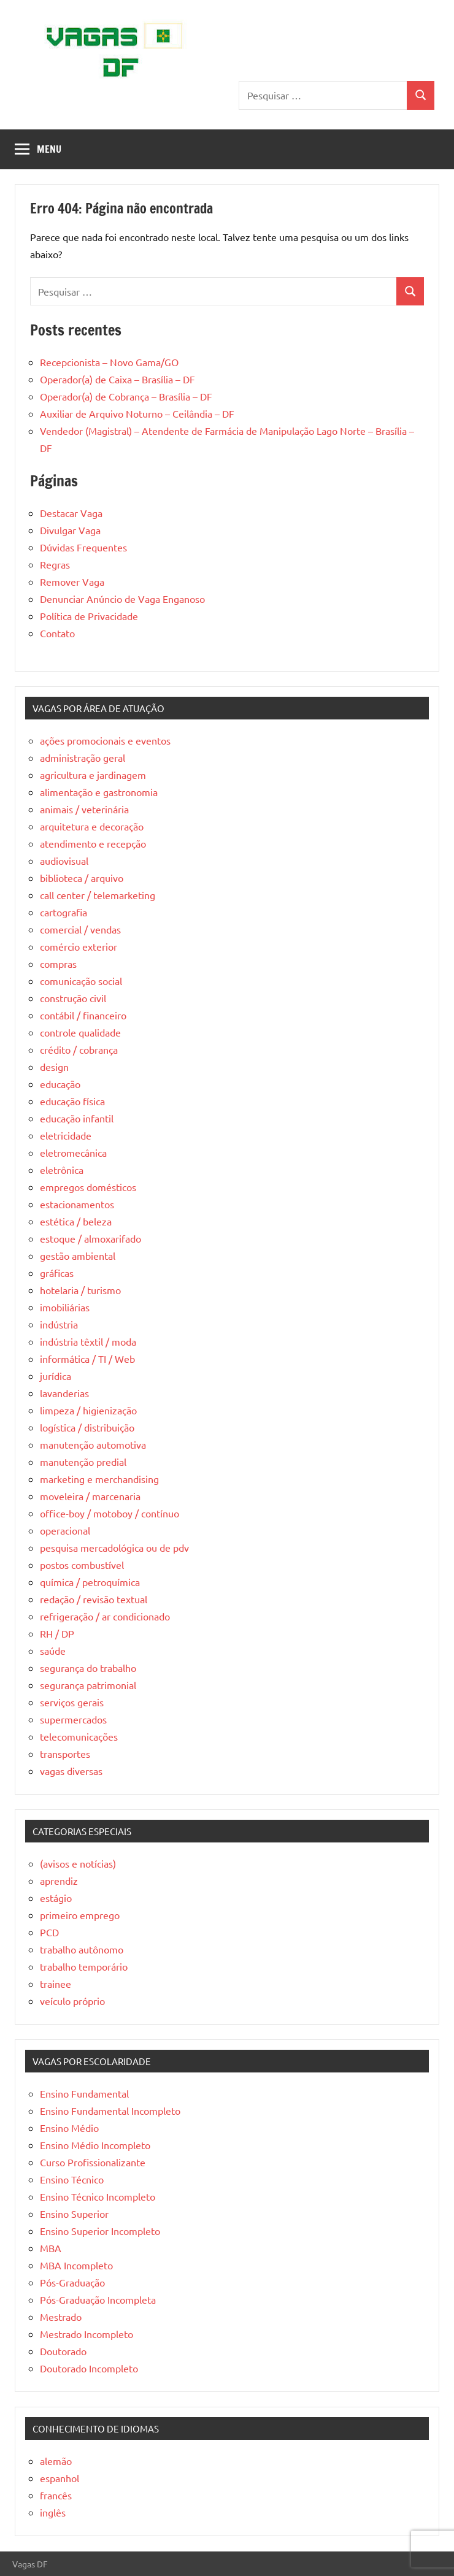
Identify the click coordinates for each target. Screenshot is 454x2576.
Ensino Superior (74, 2213)
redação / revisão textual (93, 1599)
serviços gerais (72, 1702)
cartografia (63, 912)
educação (60, 1084)
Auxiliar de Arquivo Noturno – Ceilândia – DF (137, 413)
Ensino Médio (69, 2128)
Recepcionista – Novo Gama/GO (109, 362)
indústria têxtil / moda (88, 1341)
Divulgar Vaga (70, 530)
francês (56, 2495)
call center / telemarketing (97, 895)
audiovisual (64, 860)
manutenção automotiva (93, 1444)
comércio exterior (78, 946)
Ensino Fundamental (84, 2093)
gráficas (57, 1273)
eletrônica (61, 1169)
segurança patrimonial (88, 1685)
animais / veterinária (84, 809)
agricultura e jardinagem (93, 775)
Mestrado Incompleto (86, 2334)
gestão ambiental (77, 1255)
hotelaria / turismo (80, 1290)
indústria (59, 1324)
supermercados (73, 1719)
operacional (65, 1530)
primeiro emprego (80, 1915)
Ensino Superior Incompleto (100, 2231)
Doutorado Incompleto (89, 2368)
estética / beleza (76, 1221)
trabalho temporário (84, 1966)
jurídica (55, 1376)
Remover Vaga (72, 581)
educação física (72, 1101)
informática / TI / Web (87, 1358)
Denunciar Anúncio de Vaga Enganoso (122, 598)
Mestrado (61, 2316)
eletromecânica (73, 1152)
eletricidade (65, 1135)
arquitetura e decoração (92, 826)
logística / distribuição (87, 1427)
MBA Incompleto (76, 2265)
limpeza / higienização (88, 1410)
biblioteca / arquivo (81, 878)
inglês (53, 2512)
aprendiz (59, 1880)
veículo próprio (72, 2001)
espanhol (59, 2478)
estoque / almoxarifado (90, 1238)
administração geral (82, 757)
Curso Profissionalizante (92, 2162)
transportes (65, 1753)
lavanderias (64, 1393)
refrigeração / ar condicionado (105, 1616)
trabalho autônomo (81, 1949)
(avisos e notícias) (78, 1863)
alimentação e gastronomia (99, 792)
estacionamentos (77, 1204)
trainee (55, 1983)
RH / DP (57, 1633)
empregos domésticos (88, 1187)
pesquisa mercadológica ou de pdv (114, 1547)
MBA (50, 2248)
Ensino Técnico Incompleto (97, 2196)
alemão (56, 2461)
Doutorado (63, 2351)
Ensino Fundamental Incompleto (110, 2110)
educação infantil (76, 1118)
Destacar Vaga (71, 513)
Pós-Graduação (72, 2282)
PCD (49, 1932)
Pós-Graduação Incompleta (98, 2299)
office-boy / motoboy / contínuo (109, 1513)
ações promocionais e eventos (105, 740)
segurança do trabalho (88, 1668)
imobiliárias (65, 1307)
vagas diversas (71, 1771)
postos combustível (82, 1564)
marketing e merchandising (99, 1479)
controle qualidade (80, 1032)
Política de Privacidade (89, 616)
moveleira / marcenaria (90, 1496)
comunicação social (81, 981)
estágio (56, 1898)
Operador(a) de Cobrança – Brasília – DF (126, 396)
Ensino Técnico (72, 2179)
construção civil (73, 998)
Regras (55, 564)
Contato (57, 633)
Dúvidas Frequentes (83, 547)
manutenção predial (83, 1461)
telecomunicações (79, 1736)
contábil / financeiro (83, 1015)
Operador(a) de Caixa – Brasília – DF (117, 379)
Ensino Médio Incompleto (95, 2145)
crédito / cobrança (79, 1049)
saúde (53, 1650)
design (54, 1066)
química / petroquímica (90, 1582)
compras (58, 963)
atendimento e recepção (93, 843)
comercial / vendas (80, 929)
